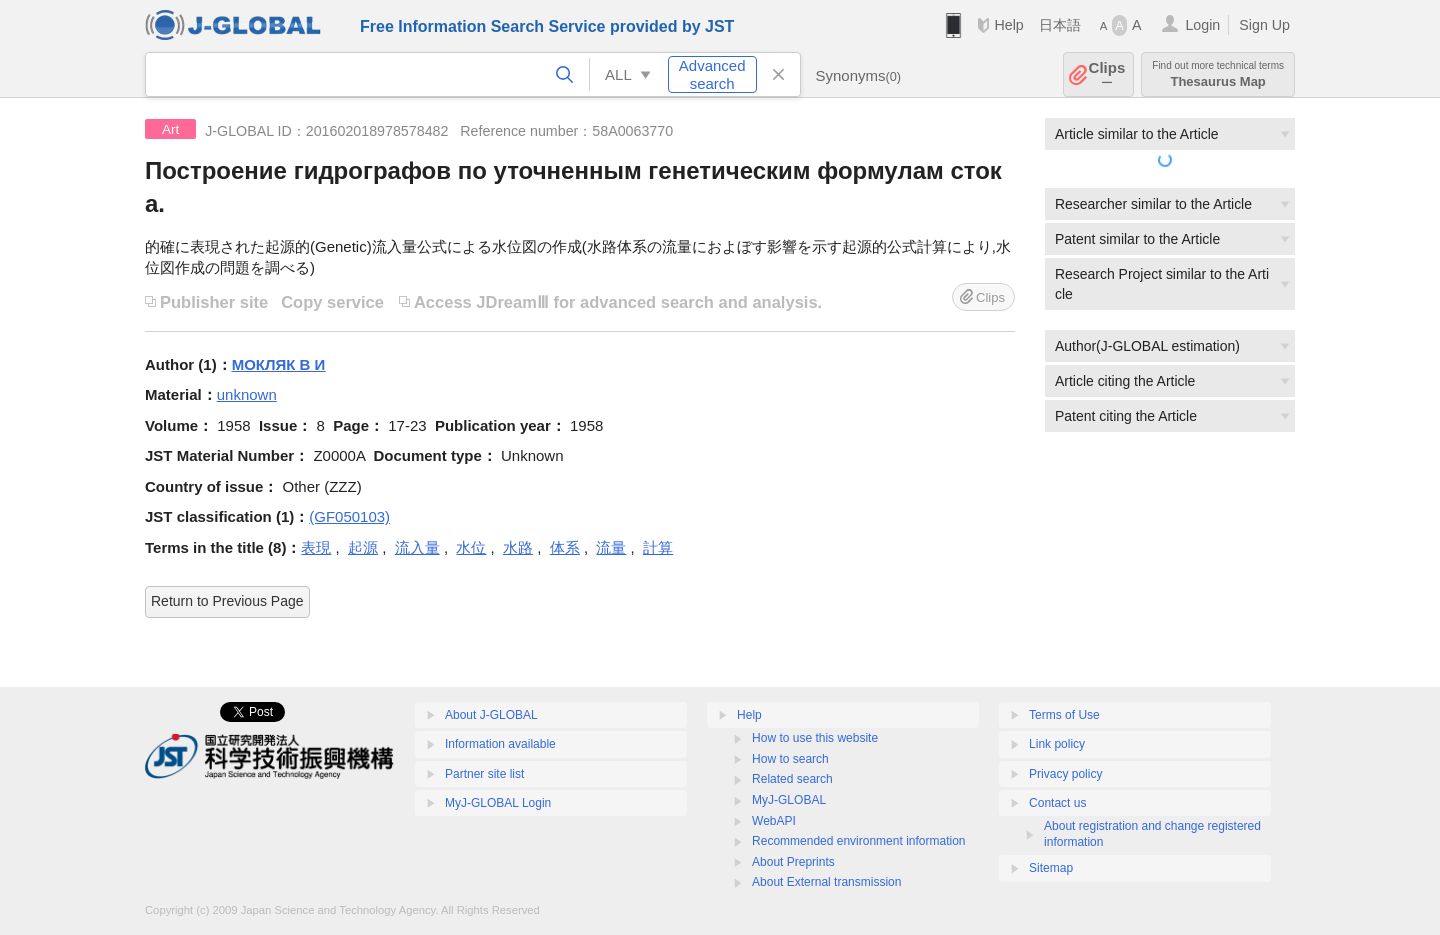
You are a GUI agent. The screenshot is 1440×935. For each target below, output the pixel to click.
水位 (471, 547)
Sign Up (1264, 25)
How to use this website (815, 738)
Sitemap (1051, 868)
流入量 (417, 547)
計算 (658, 547)
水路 (518, 547)
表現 (316, 547)
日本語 (1060, 25)
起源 (363, 547)
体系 (565, 547)
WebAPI (774, 821)
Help (1008, 25)
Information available (500, 744)
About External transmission (826, 882)
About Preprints (793, 862)
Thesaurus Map (1218, 74)
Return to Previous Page (227, 601)
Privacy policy (1065, 774)
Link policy (1057, 744)
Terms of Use (1064, 715)
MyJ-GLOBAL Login (498, 803)
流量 (611, 547)
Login (1202, 25)
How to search (790, 759)
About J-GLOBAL (491, 715)
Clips (1107, 74)
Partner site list (484, 774)
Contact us (1057, 803)
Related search (792, 779)
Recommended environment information (858, 841)
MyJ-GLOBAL (789, 800)
